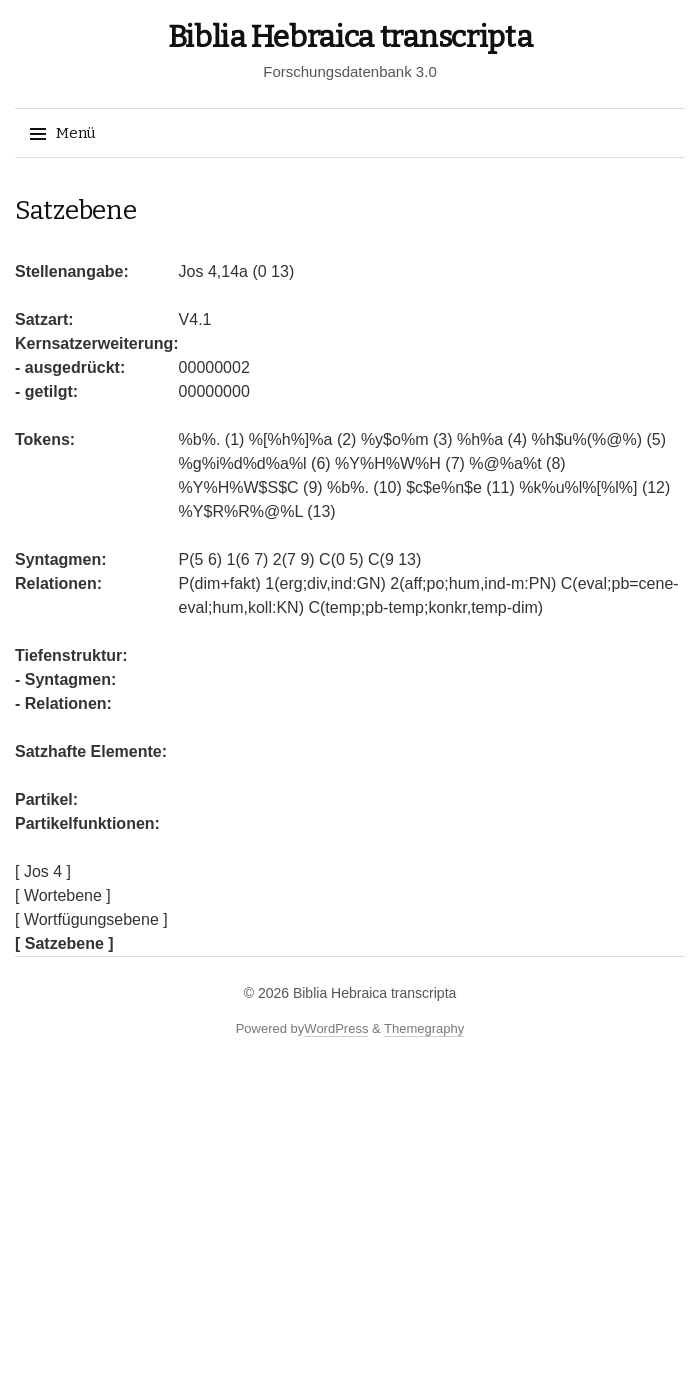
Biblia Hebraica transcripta (350, 37)
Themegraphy (424, 1028)
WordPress (336, 1028)
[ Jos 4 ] (43, 871)
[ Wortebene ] (63, 895)
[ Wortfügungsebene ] (91, 919)
